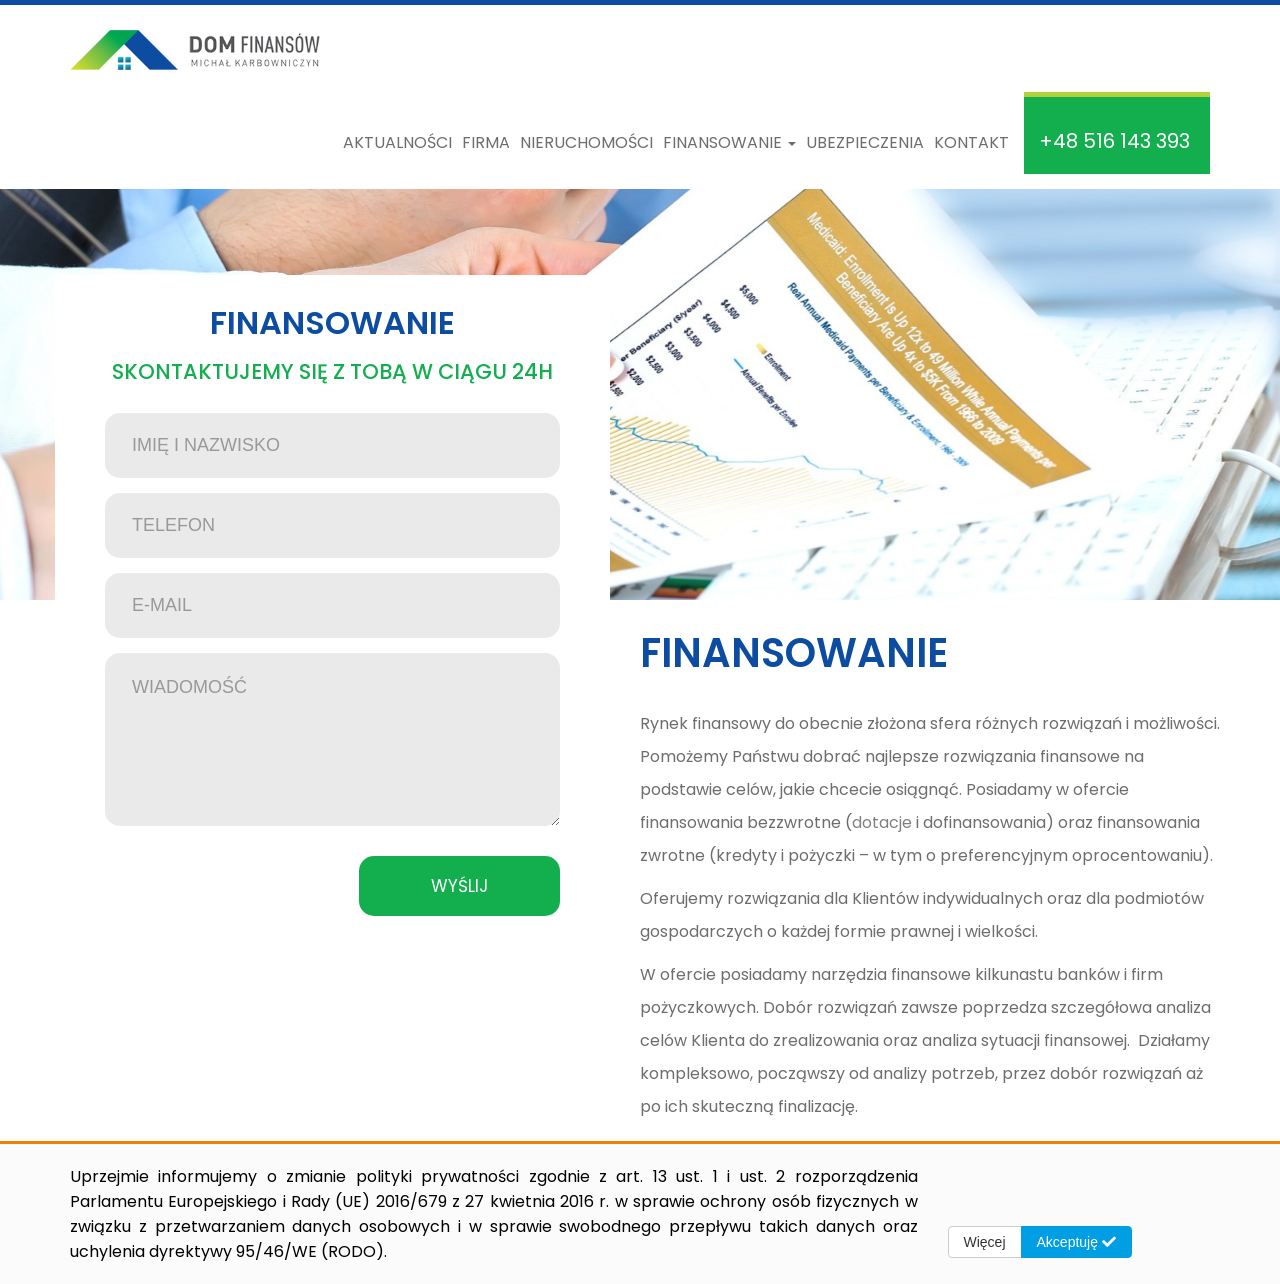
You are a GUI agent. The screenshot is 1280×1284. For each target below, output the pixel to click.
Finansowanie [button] (729, 142)
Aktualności (397, 142)
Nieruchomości (586, 142)
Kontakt (971, 142)
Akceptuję (1076, 1242)
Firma (486, 142)
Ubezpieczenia (865, 142)
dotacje (882, 822)
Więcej (985, 1242)
